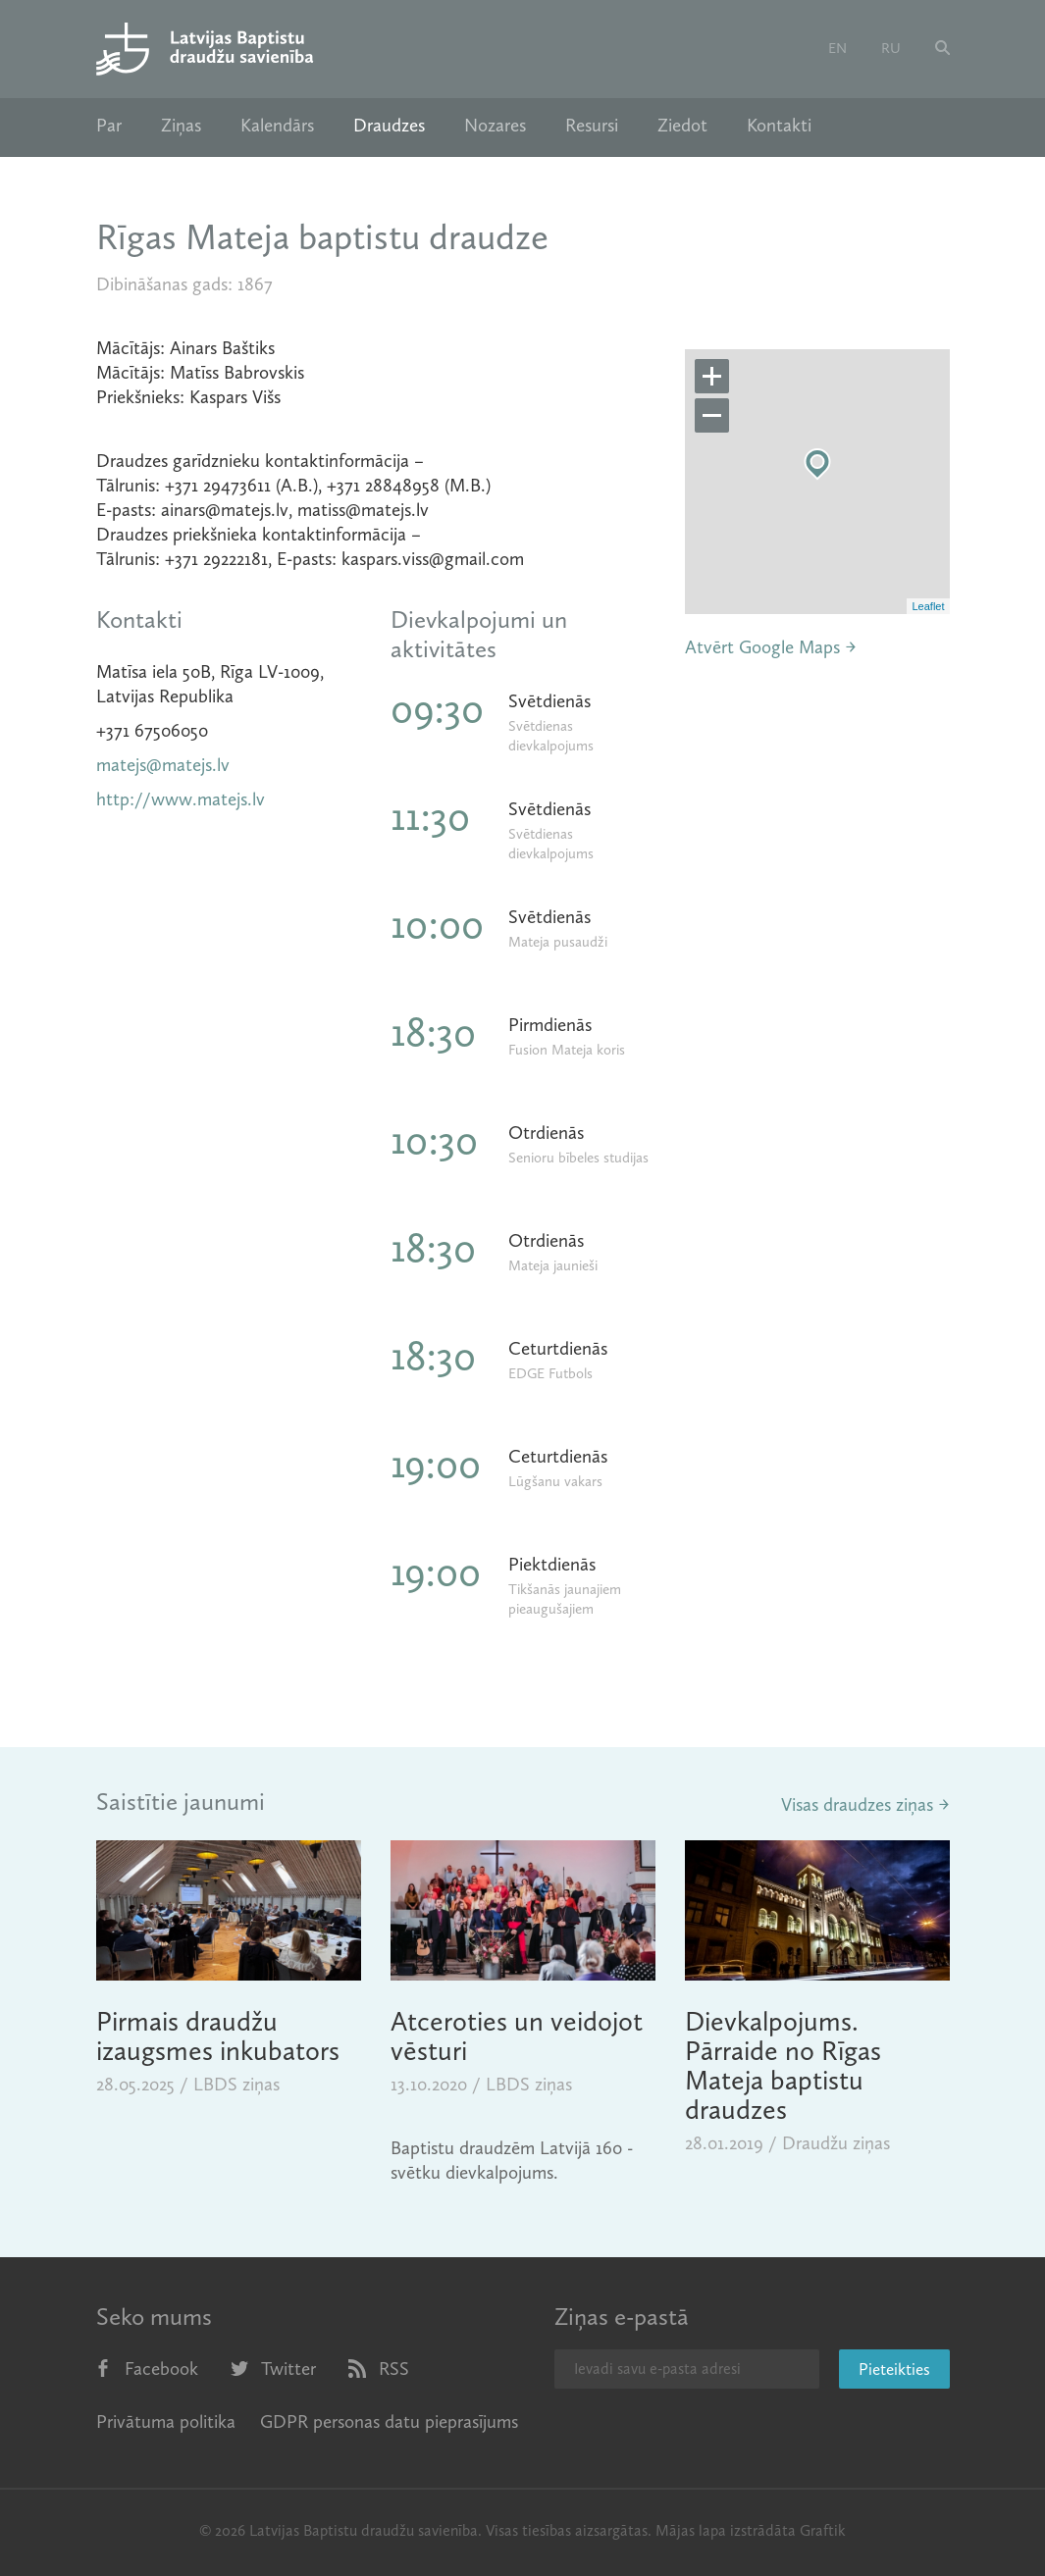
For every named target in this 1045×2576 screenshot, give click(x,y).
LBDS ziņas (236, 2084)
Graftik (823, 2530)
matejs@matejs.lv (163, 764)
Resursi (591, 125)
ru (891, 48)
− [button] (712, 416)
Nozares (495, 125)
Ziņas (181, 125)
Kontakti (779, 125)
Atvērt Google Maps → (771, 647)
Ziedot (682, 125)
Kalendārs (277, 125)
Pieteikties (894, 2369)
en (837, 48)
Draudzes (389, 125)
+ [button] (712, 376)
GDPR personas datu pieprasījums (389, 2421)
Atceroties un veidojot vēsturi (517, 2036)
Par (109, 125)
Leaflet (928, 606)
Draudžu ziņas (836, 2143)
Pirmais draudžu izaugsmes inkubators (218, 2036)
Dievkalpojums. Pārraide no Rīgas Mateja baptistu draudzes (783, 2065)
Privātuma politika (165, 2421)
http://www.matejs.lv (180, 799)
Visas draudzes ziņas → (865, 1804)
